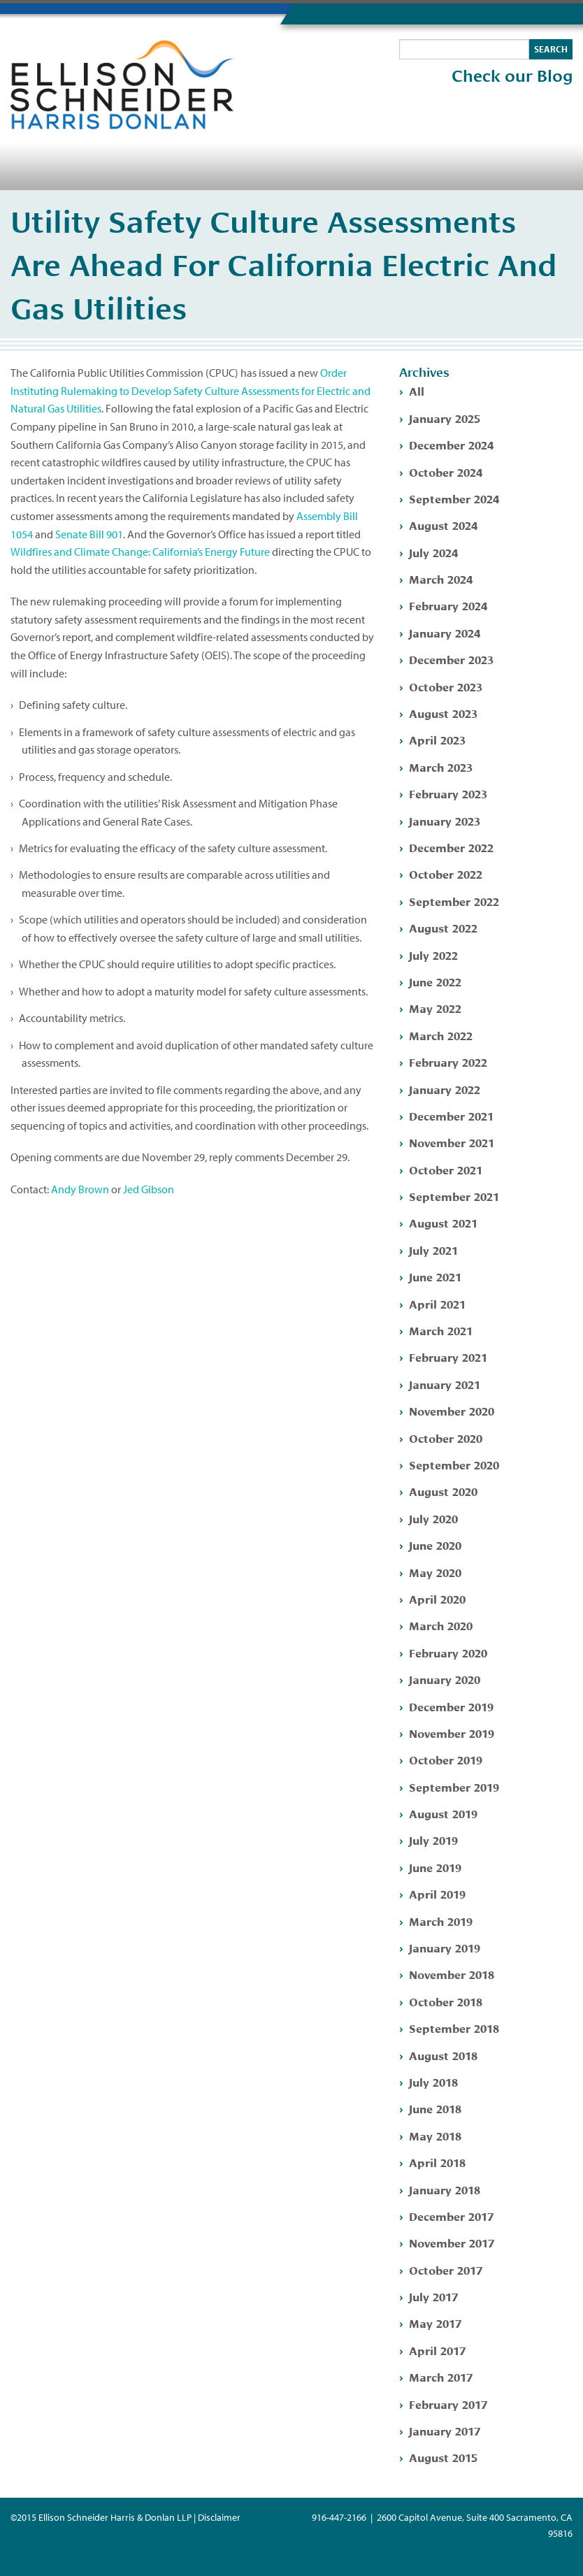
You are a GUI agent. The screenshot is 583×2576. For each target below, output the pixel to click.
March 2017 (441, 2376)
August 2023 (443, 713)
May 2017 (435, 2323)
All (416, 390)
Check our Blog (512, 76)
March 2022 (441, 1035)
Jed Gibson (148, 1189)
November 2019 (451, 1733)
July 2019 (433, 1840)
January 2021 (444, 1384)
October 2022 (445, 873)
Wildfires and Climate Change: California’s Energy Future (140, 552)
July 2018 (433, 2081)
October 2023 (445, 686)
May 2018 (435, 2135)
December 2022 (451, 847)
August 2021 (443, 1222)
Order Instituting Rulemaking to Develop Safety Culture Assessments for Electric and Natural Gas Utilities (190, 390)
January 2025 (444, 418)
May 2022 (435, 1008)
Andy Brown (80, 1189)
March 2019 (441, 1921)
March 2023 (441, 766)
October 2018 (445, 2001)
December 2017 (451, 2216)
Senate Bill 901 (89, 534)
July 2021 (433, 1250)
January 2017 (444, 2430)
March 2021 (441, 1330)
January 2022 (444, 1089)
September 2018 (454, 2028)
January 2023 (444, 820)
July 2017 (433, 2296)
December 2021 (451, 1115)
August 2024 (443, 525)
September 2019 (454, 1786)
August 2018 (443, 2055)
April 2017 (437, 2350)
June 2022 (435, 981)
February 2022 (448, 1061)
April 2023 (437, 739)
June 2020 (435, 1545)
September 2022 (454, 901)
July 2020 (433, 1518)
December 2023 (451, 659)
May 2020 (435, 1572)
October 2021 (445, 1169)
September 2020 (454, 1464)
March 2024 (441, 578)
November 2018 (451, 1974)
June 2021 (435, 1276)
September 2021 (454, 1196)
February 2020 (448, 1652)
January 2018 (444, 2189)
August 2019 (443, 1813)
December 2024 (451, 444)
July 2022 (433, 955)
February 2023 (448, 793)
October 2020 (445, 1438)
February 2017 (448, 2404)
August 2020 (443, 1491)
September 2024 (454, 498)
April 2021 (437, 1303)
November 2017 (451, 2242)
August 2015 (443, 2457)
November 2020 (451, 1410)
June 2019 (435, 1867)
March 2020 (441, 1625)
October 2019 (445, 1759)
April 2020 (437, 1598)
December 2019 (451, 1706)
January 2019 (444, 1947)
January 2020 (444, 1679)
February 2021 (448, 1356)
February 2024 (448, 605)
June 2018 (435, 2108)
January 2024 (444, 632)
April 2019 (437, 1893)
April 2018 (437, 2162)
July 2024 (433, 552)
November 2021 (451, 1142)
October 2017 (445, 2269)
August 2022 (443, 927)
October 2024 (445, 471)
